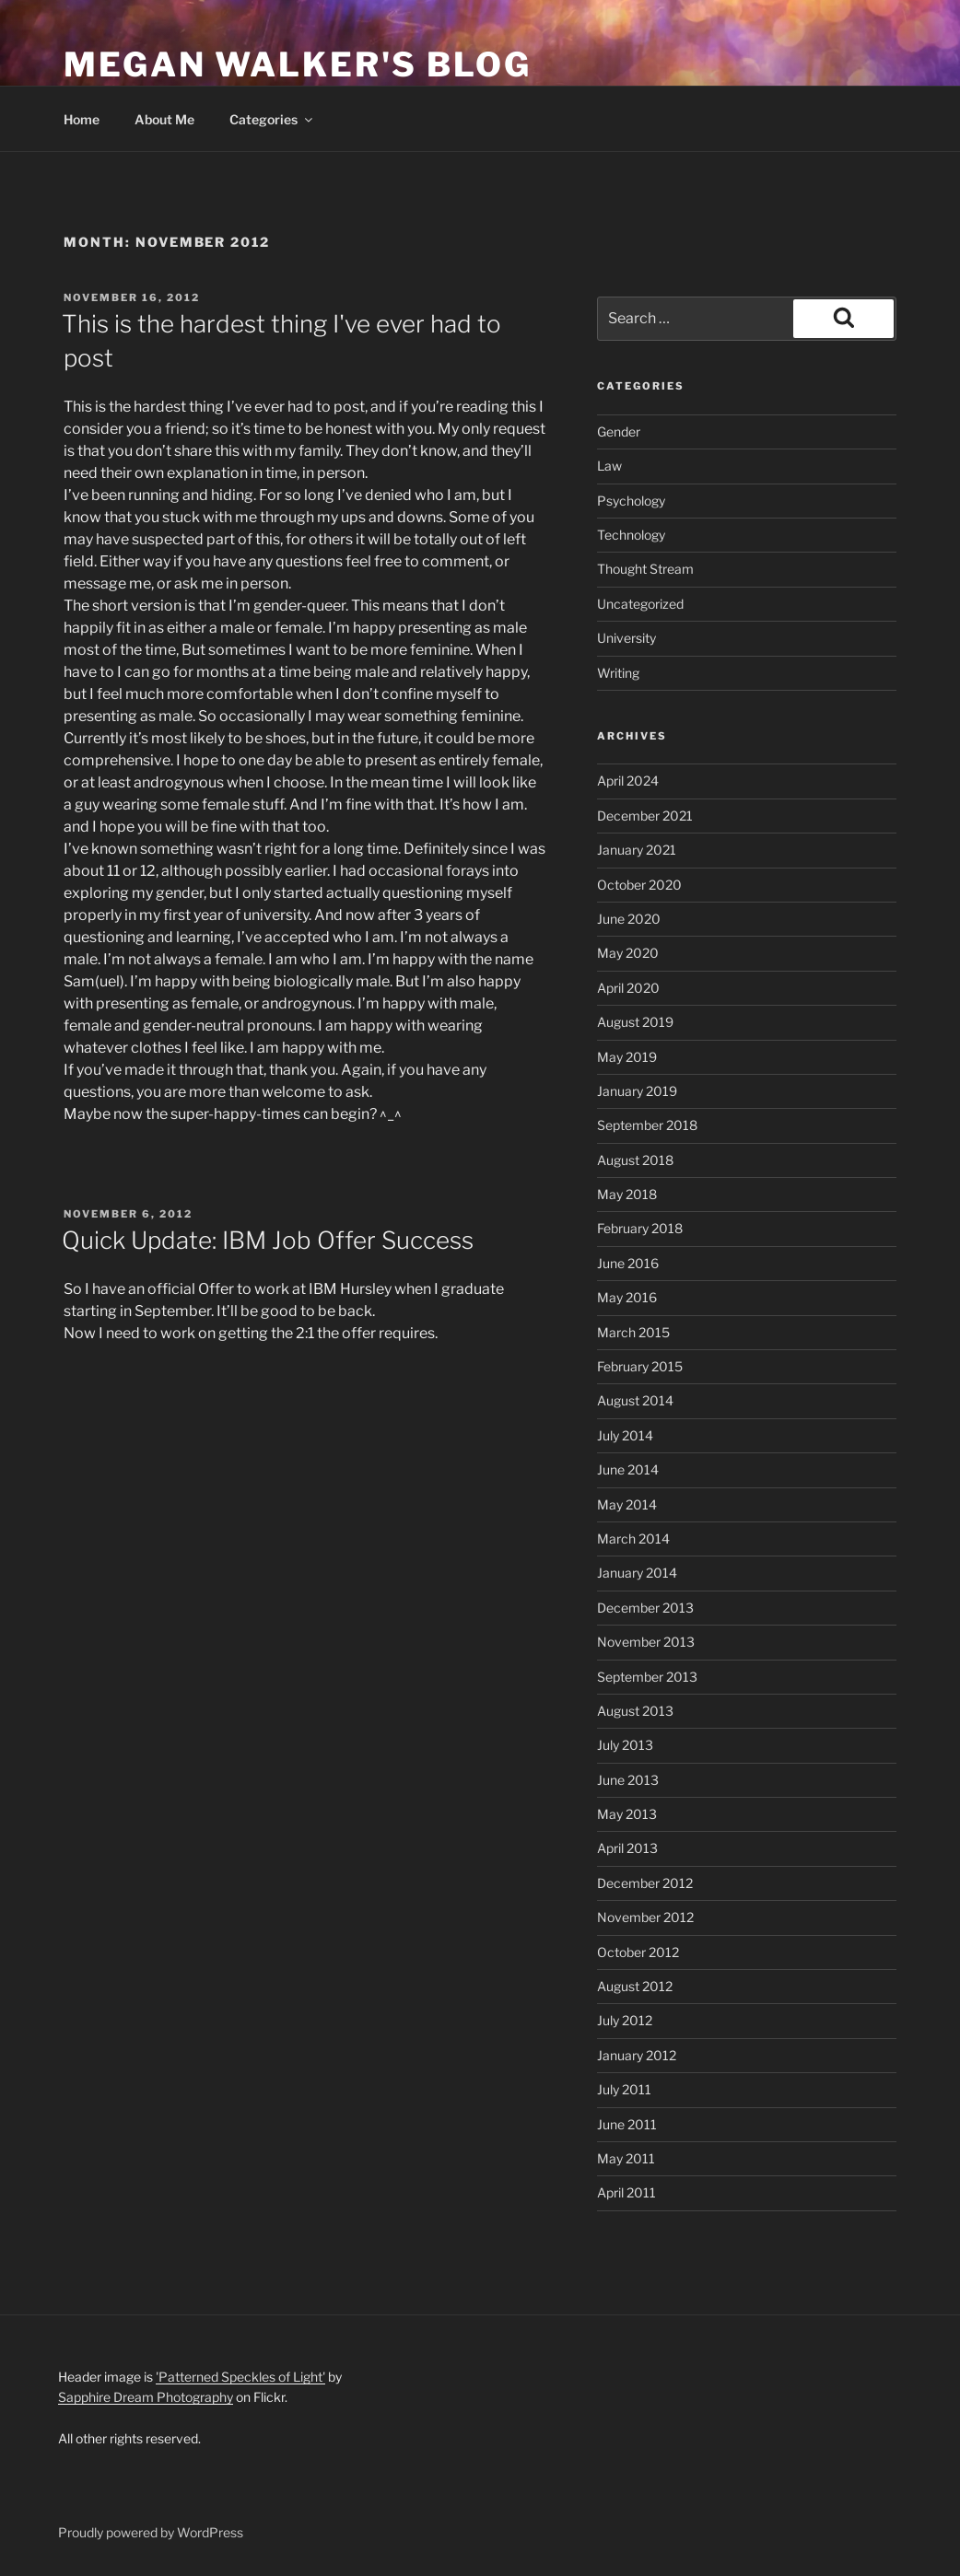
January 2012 (636, 2055)
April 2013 (627, 1848)
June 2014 (628, 1469)
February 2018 (640, 1228)
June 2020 (629, 919)
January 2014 (637, 1572)
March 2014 (633, 1538)
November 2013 (646, 1641)
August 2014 (635, 1400)
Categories (272, 119)
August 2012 (635, 1986)
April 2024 (628, 780)
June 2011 (627, 2124)
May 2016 (627, 1297)
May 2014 (627, 1504)
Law (609, 465)
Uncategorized (640, 604)
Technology (631, 534)
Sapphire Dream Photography (145, 2397)
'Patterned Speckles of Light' (240, 2376)
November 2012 (645, 1917)
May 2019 (627, 1057)
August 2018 (635, 1160)
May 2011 (626, 2158)
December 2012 (645, 1883)
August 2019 (635, 1022)
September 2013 (647, 1676)
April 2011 (626, 2192)
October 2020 (639, 884)
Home (82, 119)
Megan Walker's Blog (298, 64)
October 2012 (638, 1952)
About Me (164, 119)
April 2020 (628, 988)
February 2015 (640, 1366)
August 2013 (635, 1711)
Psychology (631, 500)
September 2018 (647, 1125)
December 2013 (645, 1607)
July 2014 (625, 1435)
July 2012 (624, 2020)
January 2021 (636, 849)
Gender (618, 431)
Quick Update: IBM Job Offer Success (268, 1240)
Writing (618, 673)
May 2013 (627, 1814)
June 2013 (628, 1780)
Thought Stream (645, 569)
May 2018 (627, 1194)
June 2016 (628, 1263)
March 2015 (633, 1332)
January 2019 (637, 1091)
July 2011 (624, 2089)
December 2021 (645, 815)
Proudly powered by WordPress (150, 2532)
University (626, 638)
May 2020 (628, 953)
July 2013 (625, 1745)
